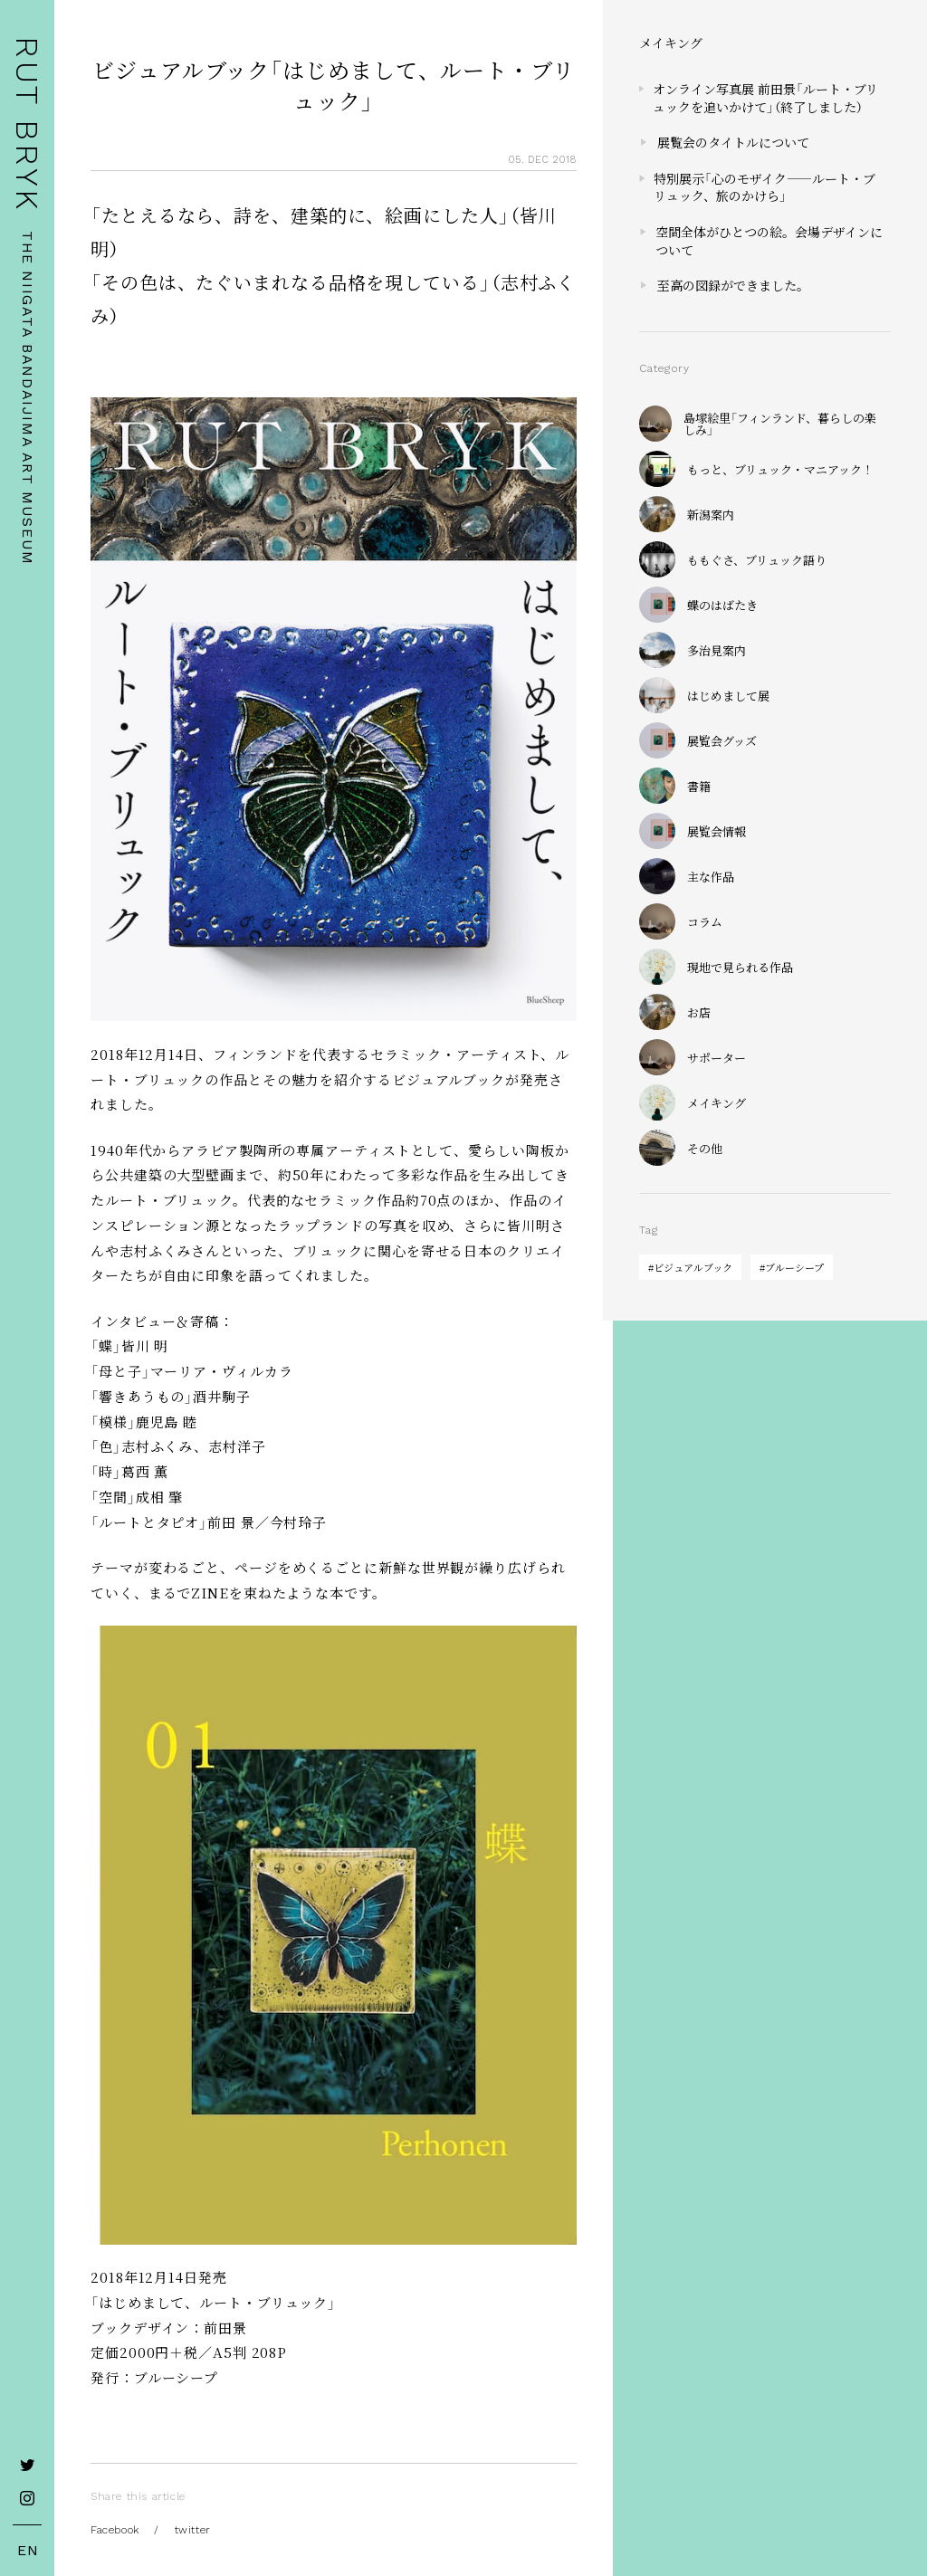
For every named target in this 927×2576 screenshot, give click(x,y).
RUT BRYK (27, 124)
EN (28, 2550)
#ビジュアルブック (690, 1267)
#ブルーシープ (792, 1267)
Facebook (115, 2530)
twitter (193, 2530)
